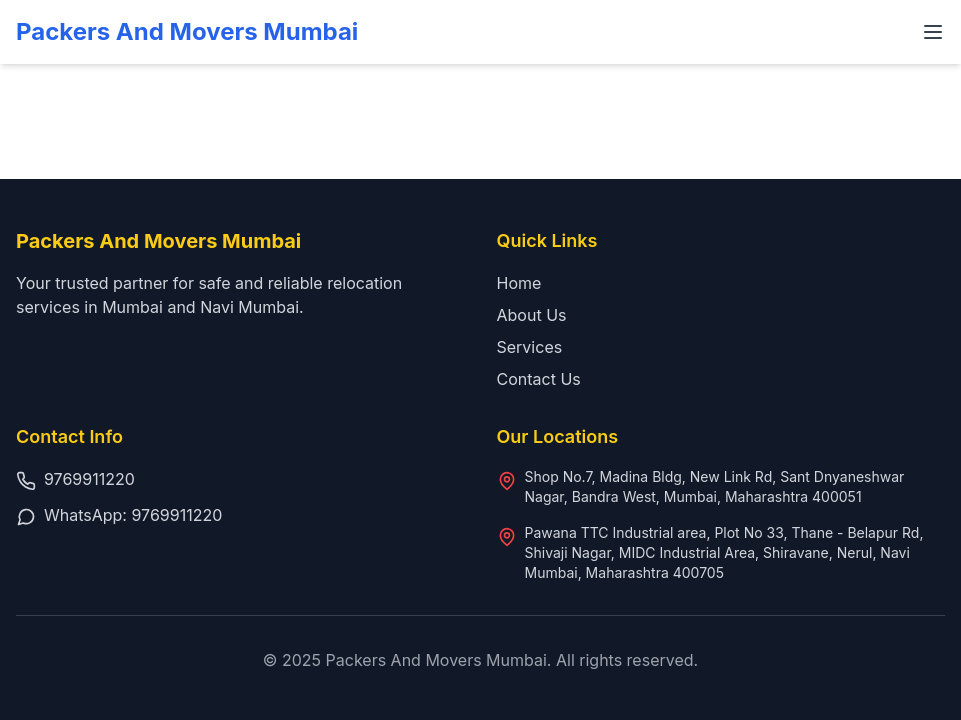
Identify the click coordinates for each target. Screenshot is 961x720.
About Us (532, 315)
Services (530, 347)
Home (519, 283)
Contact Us (539, 379)
